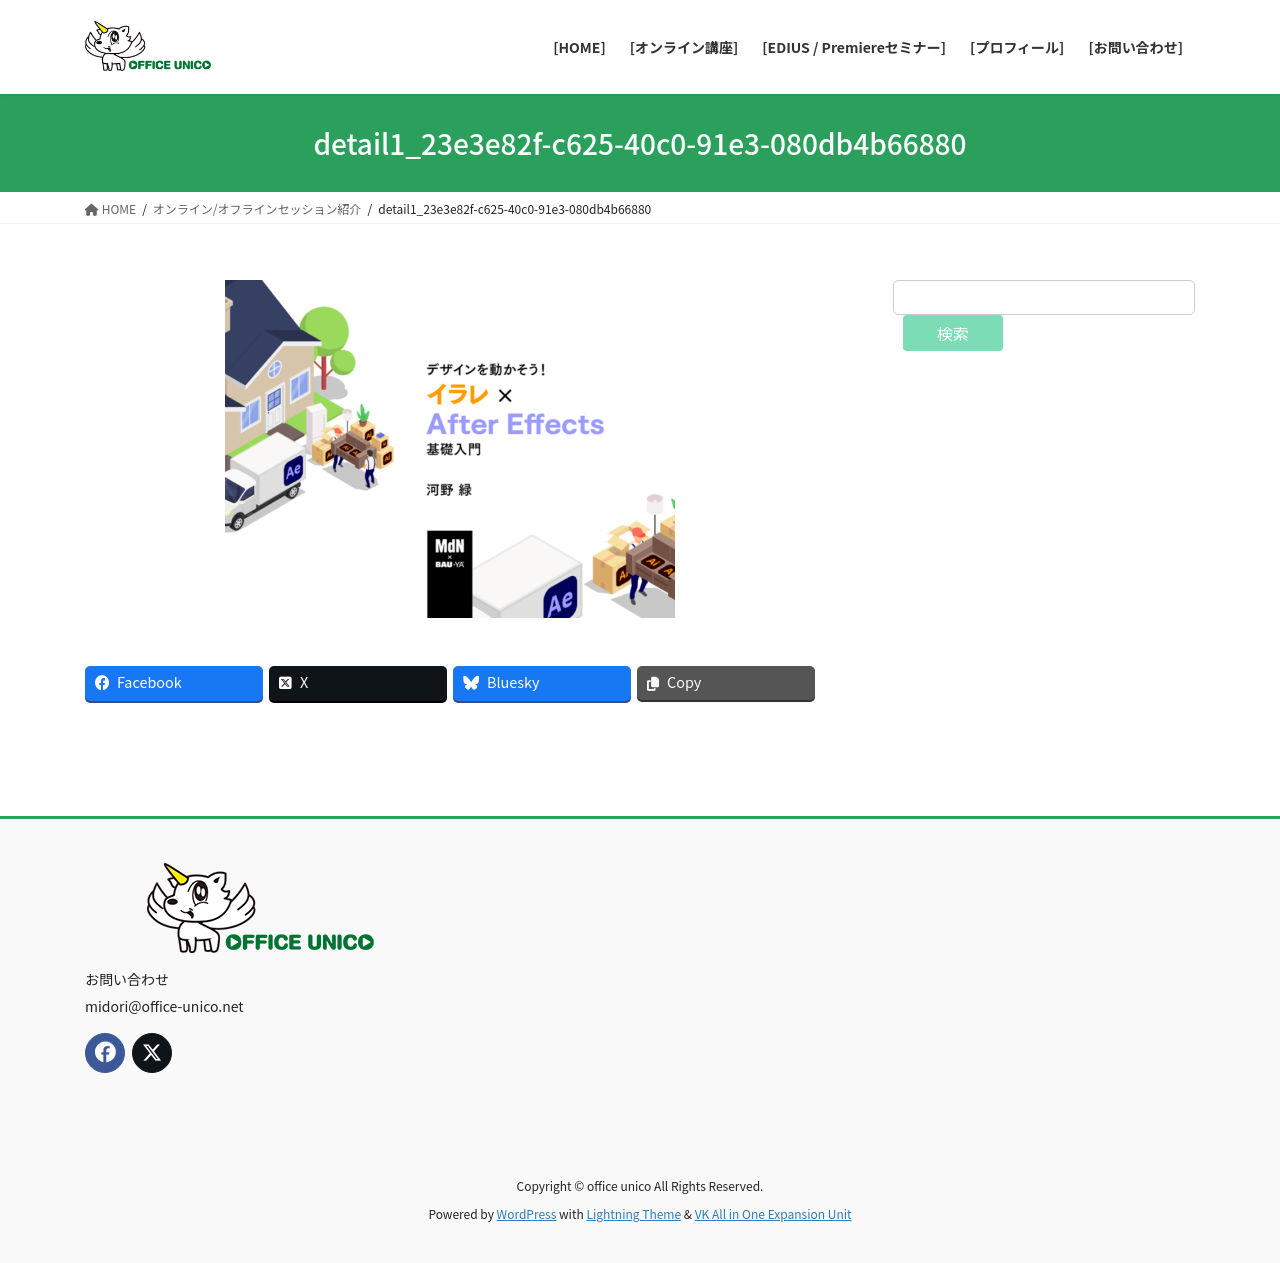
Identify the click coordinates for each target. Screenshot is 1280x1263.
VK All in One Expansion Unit (773, 1213)
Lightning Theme (633, 1213)
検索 (953, 333)
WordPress (527, 1213)
